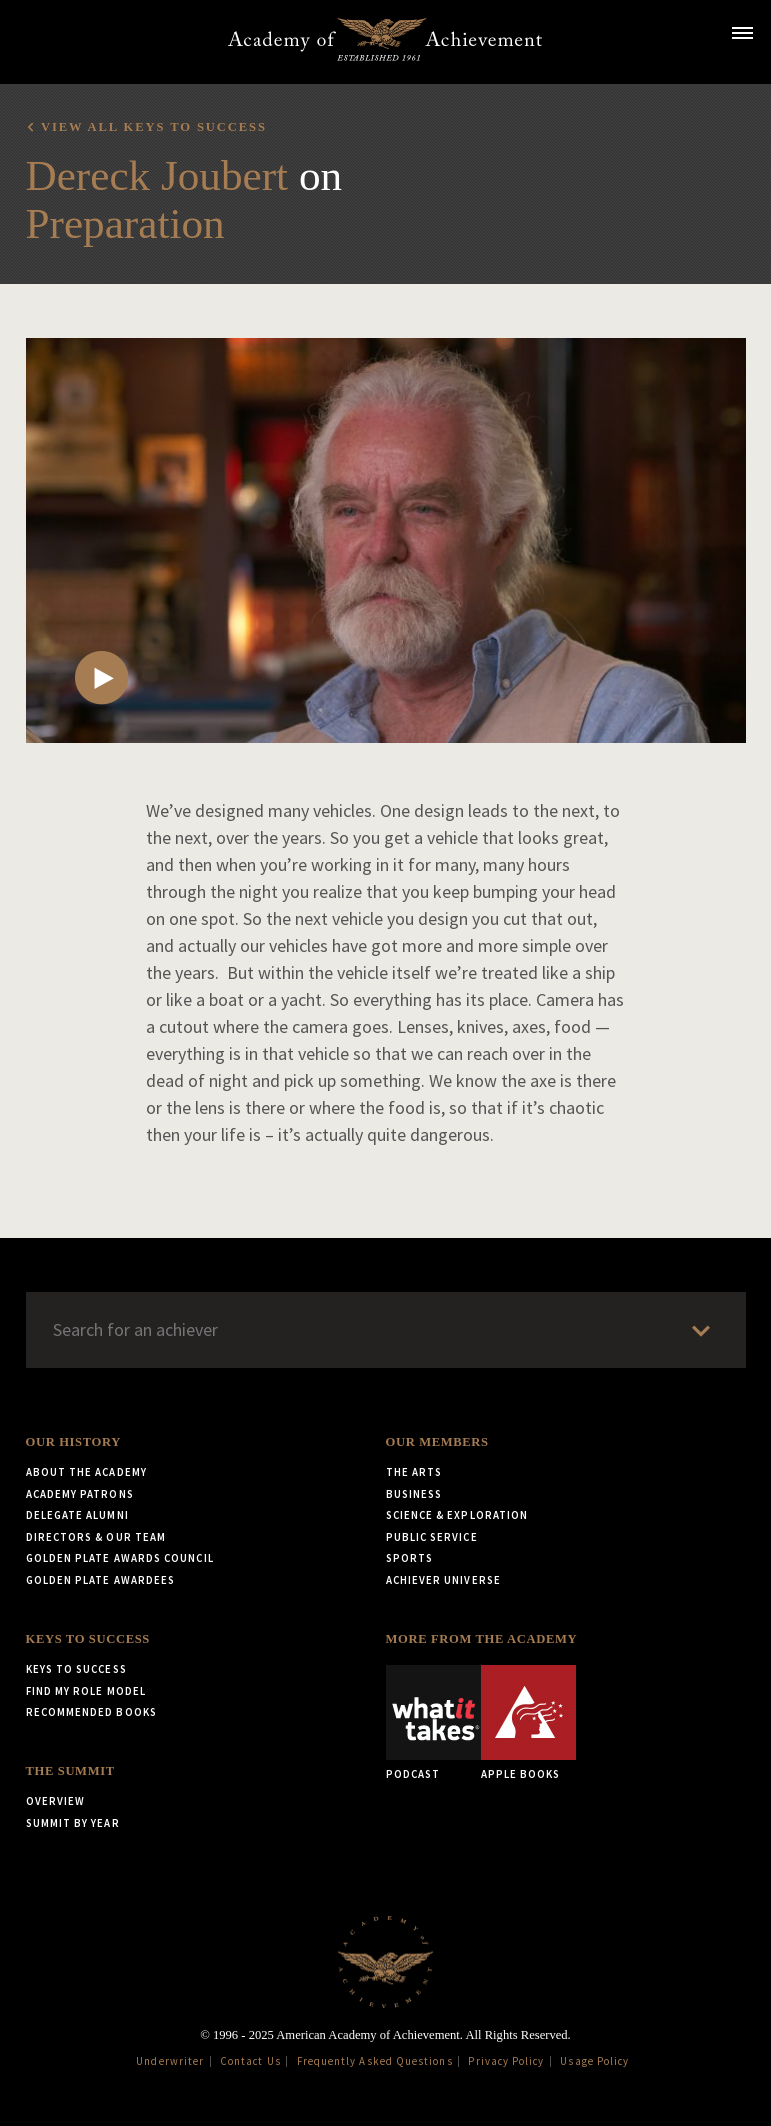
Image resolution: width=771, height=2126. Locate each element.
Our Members (437, 1442)
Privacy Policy (506, 2061)
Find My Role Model (86, 1691)
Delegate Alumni (77, 1515)
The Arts (414, 1472)
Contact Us (250, 2061)
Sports (409, 1558)
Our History (73, 1442)
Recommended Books (91, 1712)
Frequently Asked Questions (375, 2061)
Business (414, 1494)
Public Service (432, 1537)
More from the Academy (482, 1639)
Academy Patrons (80, 1494)
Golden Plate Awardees (101, 1580)
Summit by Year (73, 1823)
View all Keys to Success (154, 127)
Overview (56, 1801)
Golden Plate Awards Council (120, 1558)
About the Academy (86, 1472)
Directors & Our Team (96, 1537)
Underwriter (170, 2061)
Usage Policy (594, 2061)
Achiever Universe (443, 1580)
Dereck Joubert (157, 175)
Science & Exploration (457, 1515)
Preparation (125, 223)
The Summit (70, 1771)
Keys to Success (88, 1639)
